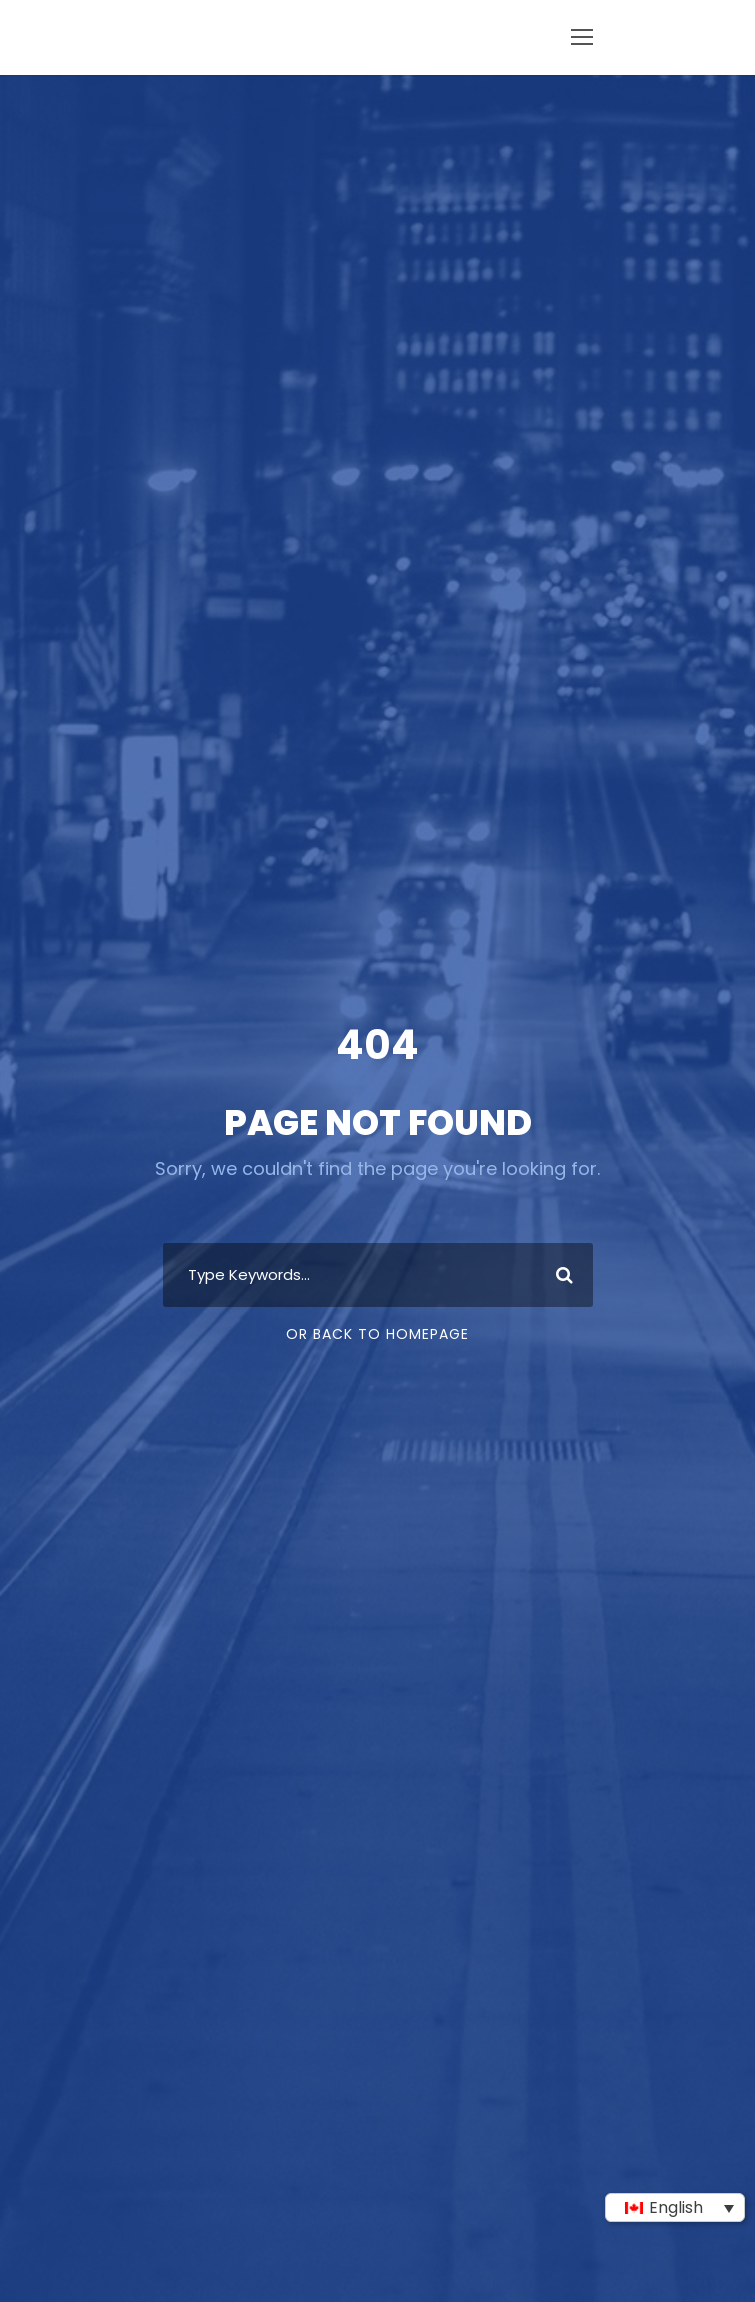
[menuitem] (675, 2207)
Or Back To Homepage (377, 1334)
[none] (675, 2207)
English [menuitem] (676, 2207)
